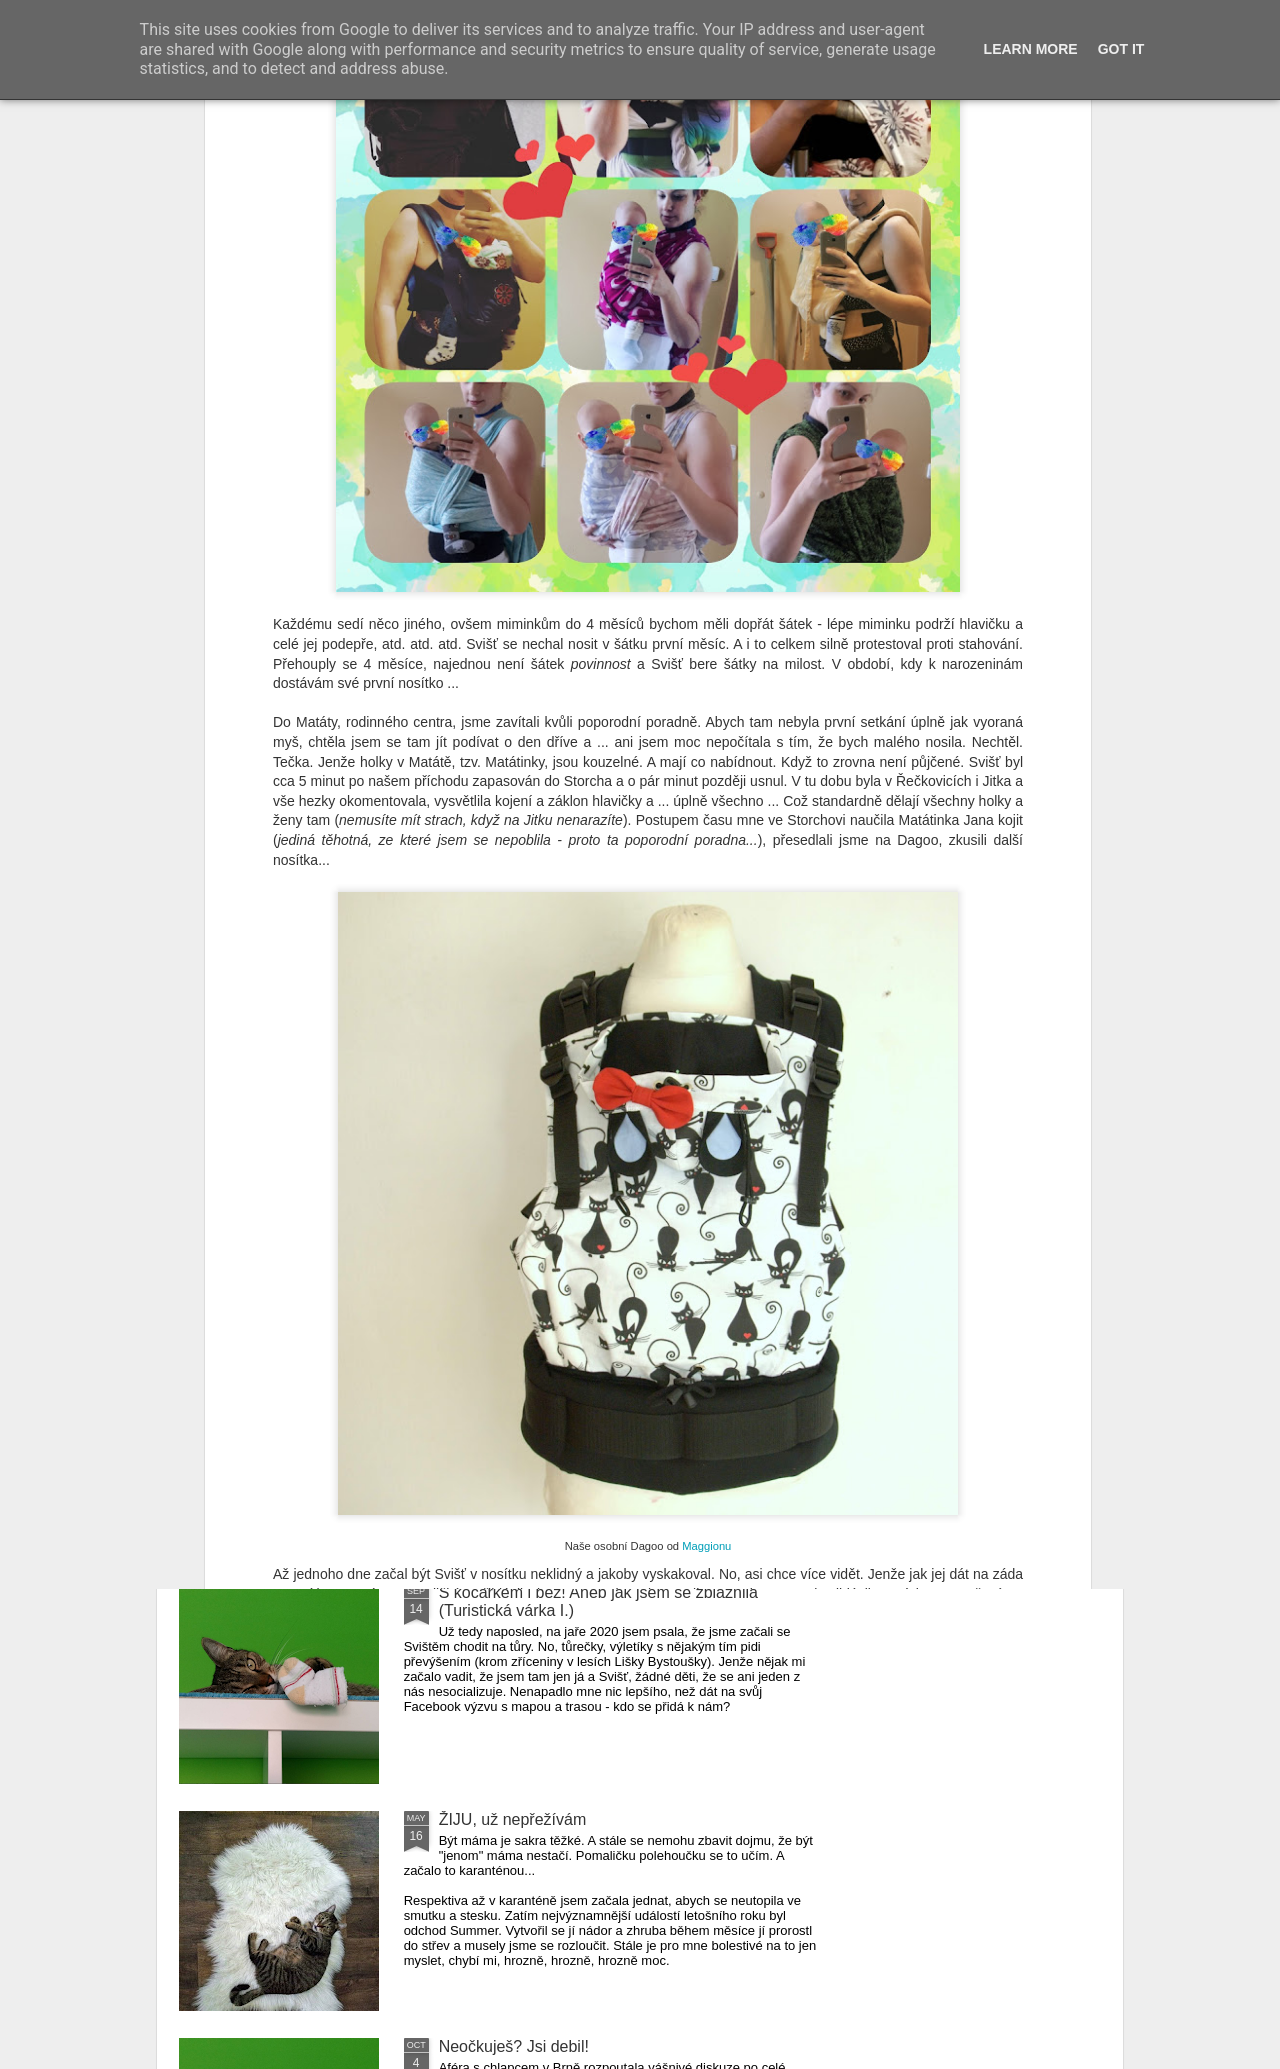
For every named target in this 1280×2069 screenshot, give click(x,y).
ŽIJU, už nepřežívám (513, 1819)
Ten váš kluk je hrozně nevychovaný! (569, 1138)
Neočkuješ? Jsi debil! (514, 2046)
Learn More (1031, 49)
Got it (1121, 49)
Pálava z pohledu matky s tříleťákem (568, 1365)
